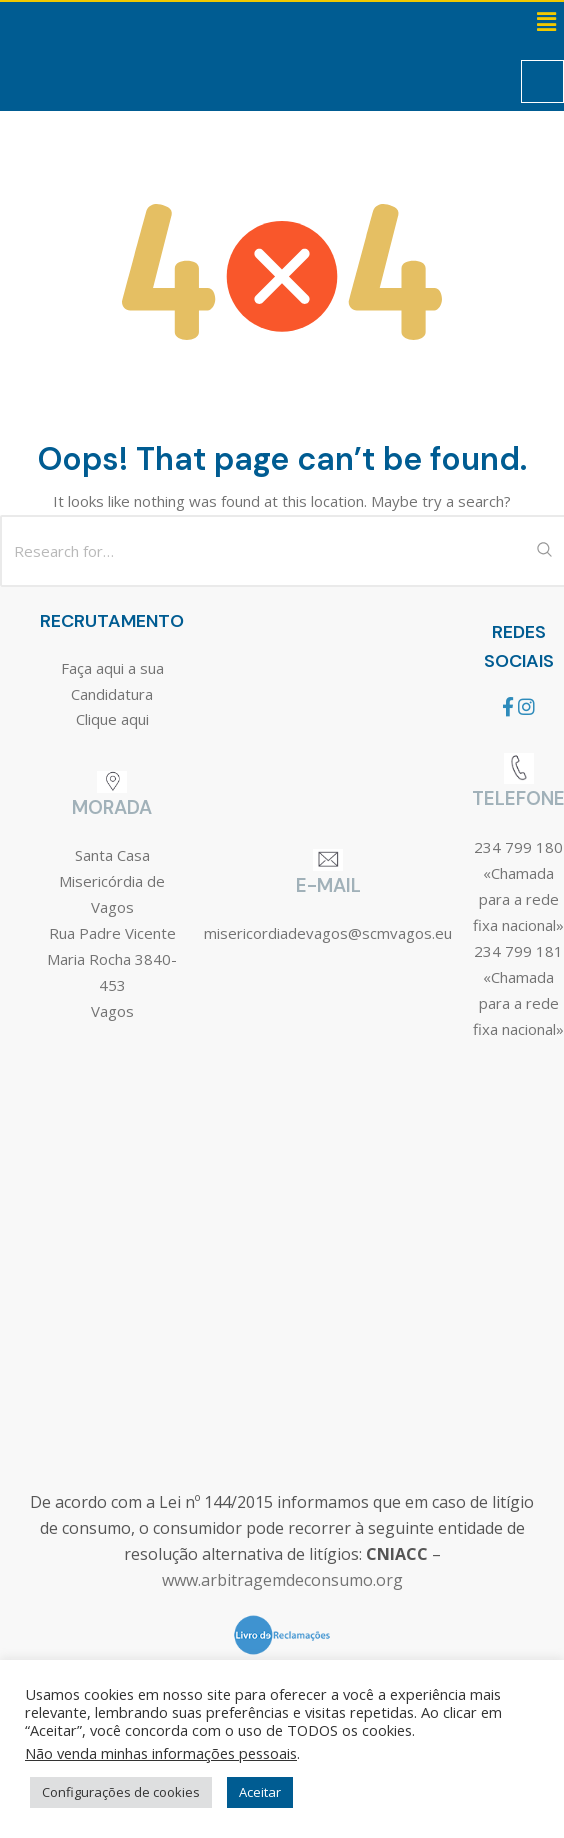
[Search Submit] (544, 551)
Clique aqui (112, 719)
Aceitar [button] (260, 1792)
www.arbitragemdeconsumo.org (282, 1580)
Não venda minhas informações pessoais (161, 1753)
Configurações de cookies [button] (121, 1792)
